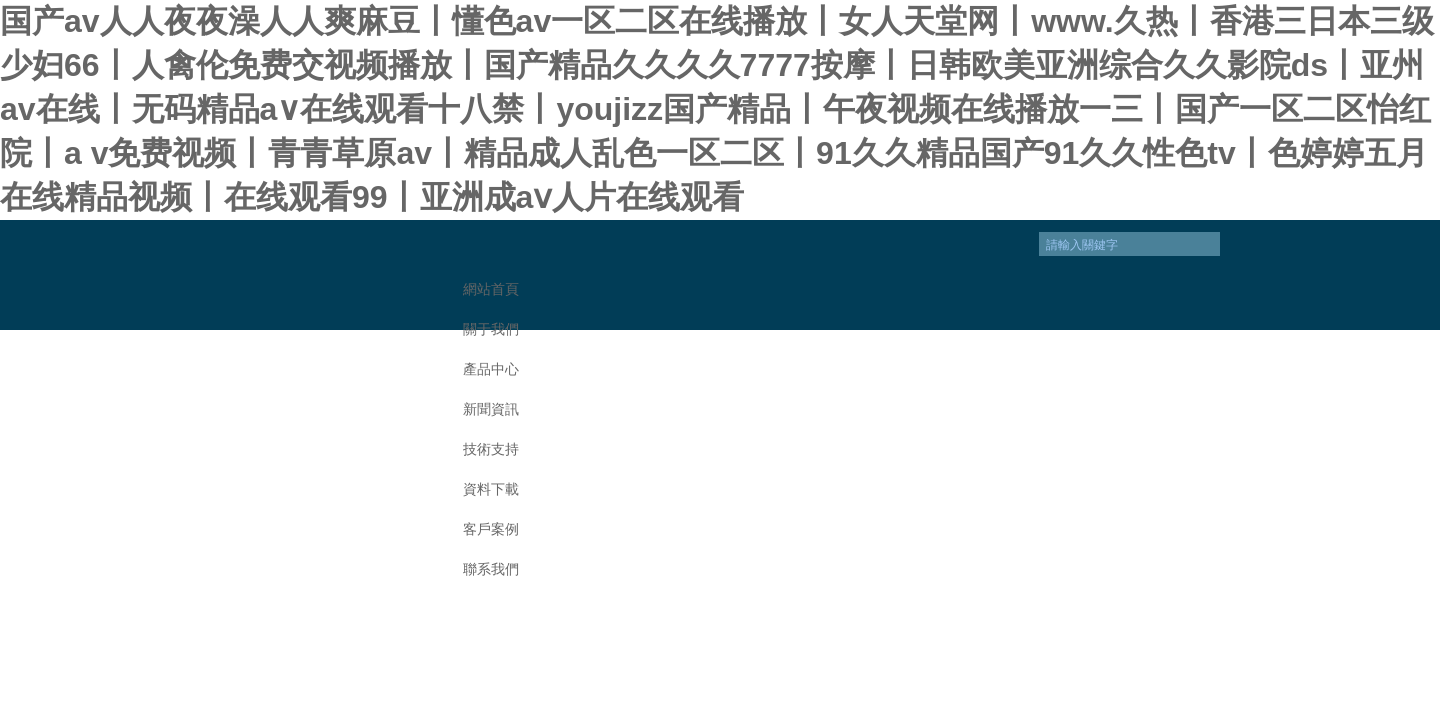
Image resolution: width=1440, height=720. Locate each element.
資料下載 (491, 489)
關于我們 (491, 329)
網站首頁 (491, 289)
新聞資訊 (491, 409)
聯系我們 (491, 569)
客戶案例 (491, 529)
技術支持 (491, 449)
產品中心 (491, 369)
